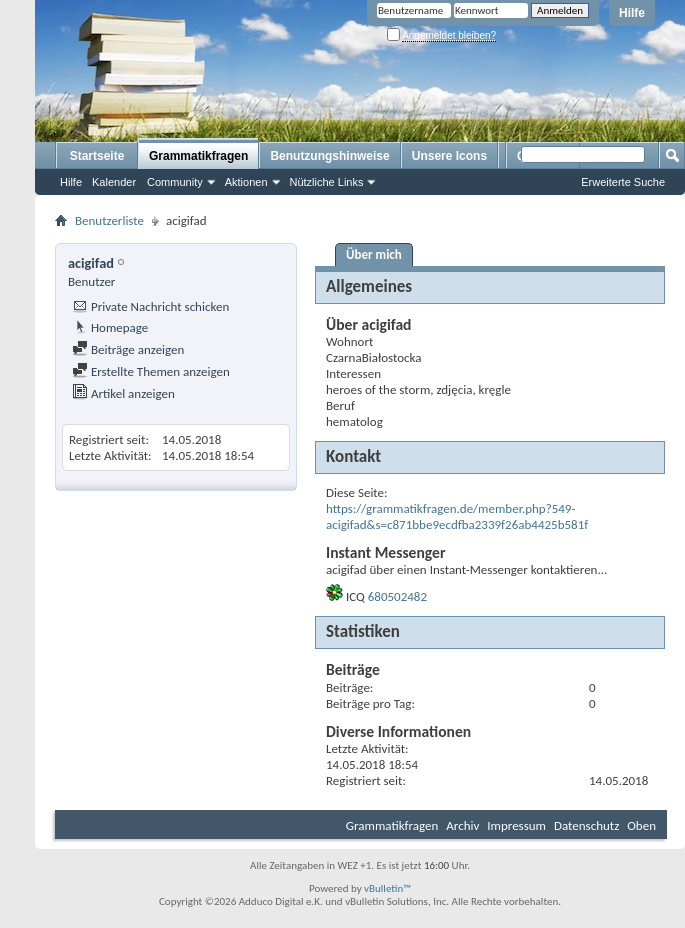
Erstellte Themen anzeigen (151, 371)
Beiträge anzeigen (128, 349)
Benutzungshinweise (329, 156)
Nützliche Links (327, 182)
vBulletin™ (387, 888)
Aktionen (246, 182)
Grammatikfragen (198, 156)
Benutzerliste (109, 220)
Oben (641, 825)
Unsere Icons (449, 156)
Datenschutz (586, 825)
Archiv (462, 825)
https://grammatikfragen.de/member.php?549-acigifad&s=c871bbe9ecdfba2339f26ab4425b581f (457, 516)
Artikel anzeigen (123, 393)
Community (175, 182)
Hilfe (632, 13)
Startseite (97, 156)
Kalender (114, 182)
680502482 (397, 596)
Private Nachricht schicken (150, 306)
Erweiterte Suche (623, 182)
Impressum (516, 825)
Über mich (374, 254)
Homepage (110, 327)
